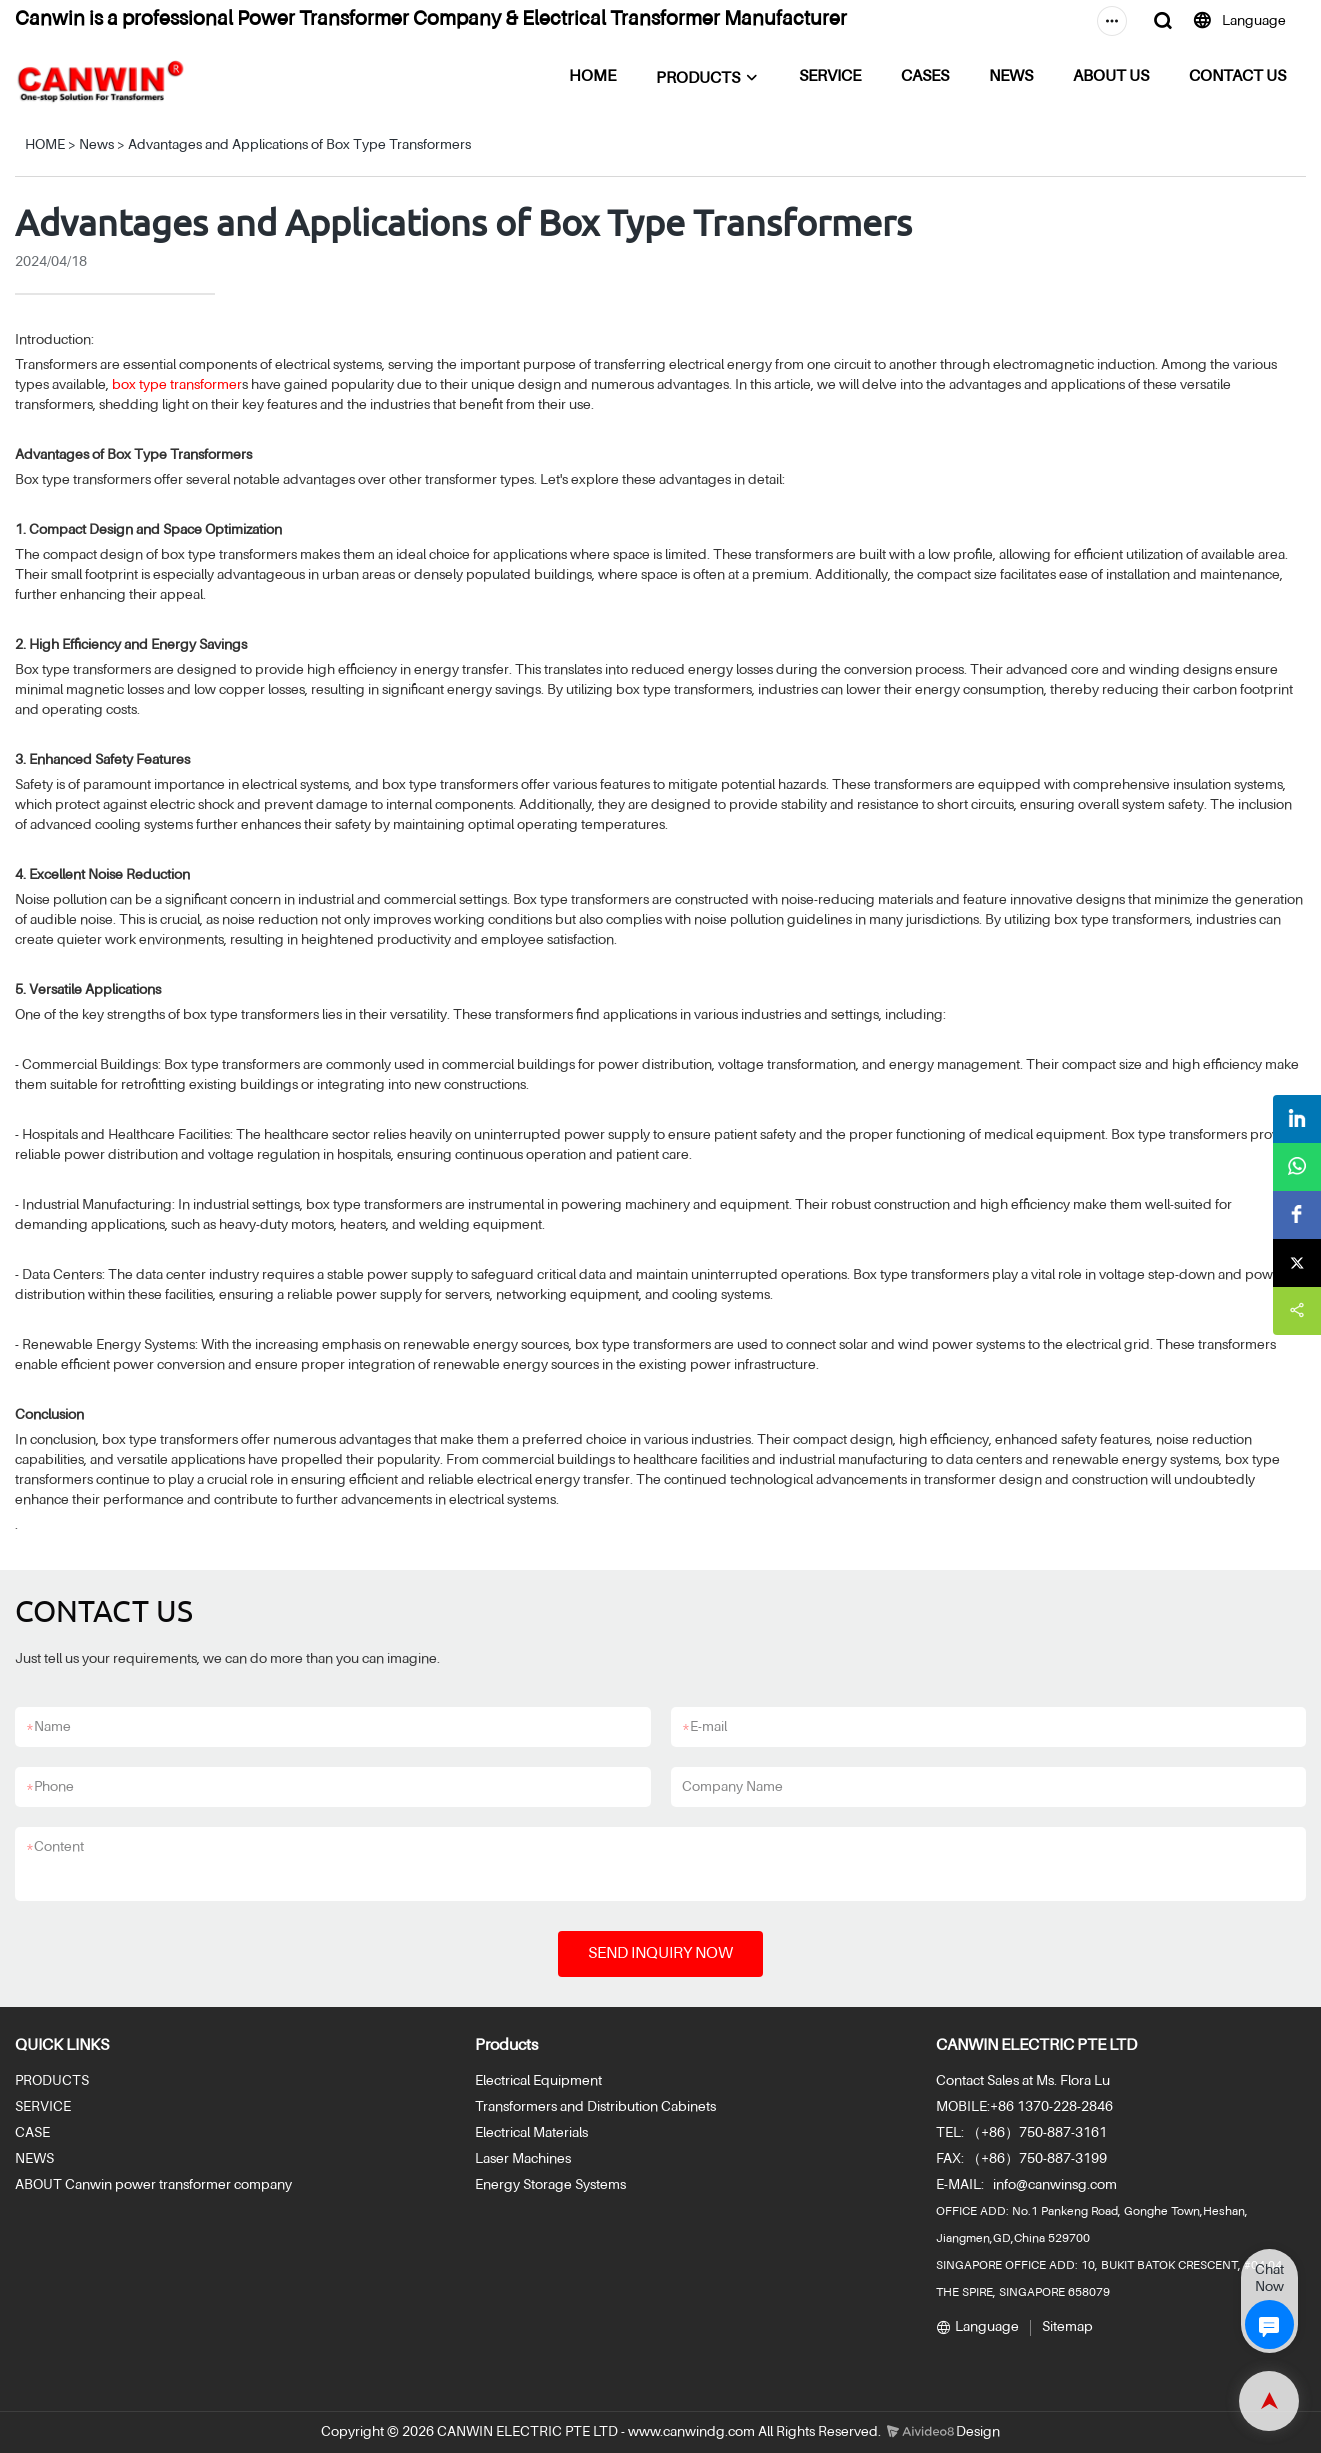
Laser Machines (523, 2159)
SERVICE (830, 77)
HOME (592, 77)
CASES (925, 77)
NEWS (1011, 77)
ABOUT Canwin (63, 2185)
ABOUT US (1111, 77)
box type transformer (177, 385)
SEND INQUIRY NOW (660, 1954)
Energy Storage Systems (550, 2185)
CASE (32, 2133)
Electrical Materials (531, 2133)
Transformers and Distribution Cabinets (595, 2107)
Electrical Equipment (538, 2081)
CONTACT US (1237, 77)
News (96, 145)
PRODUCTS (698, 79)
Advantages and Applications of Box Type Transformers (299, 145)
